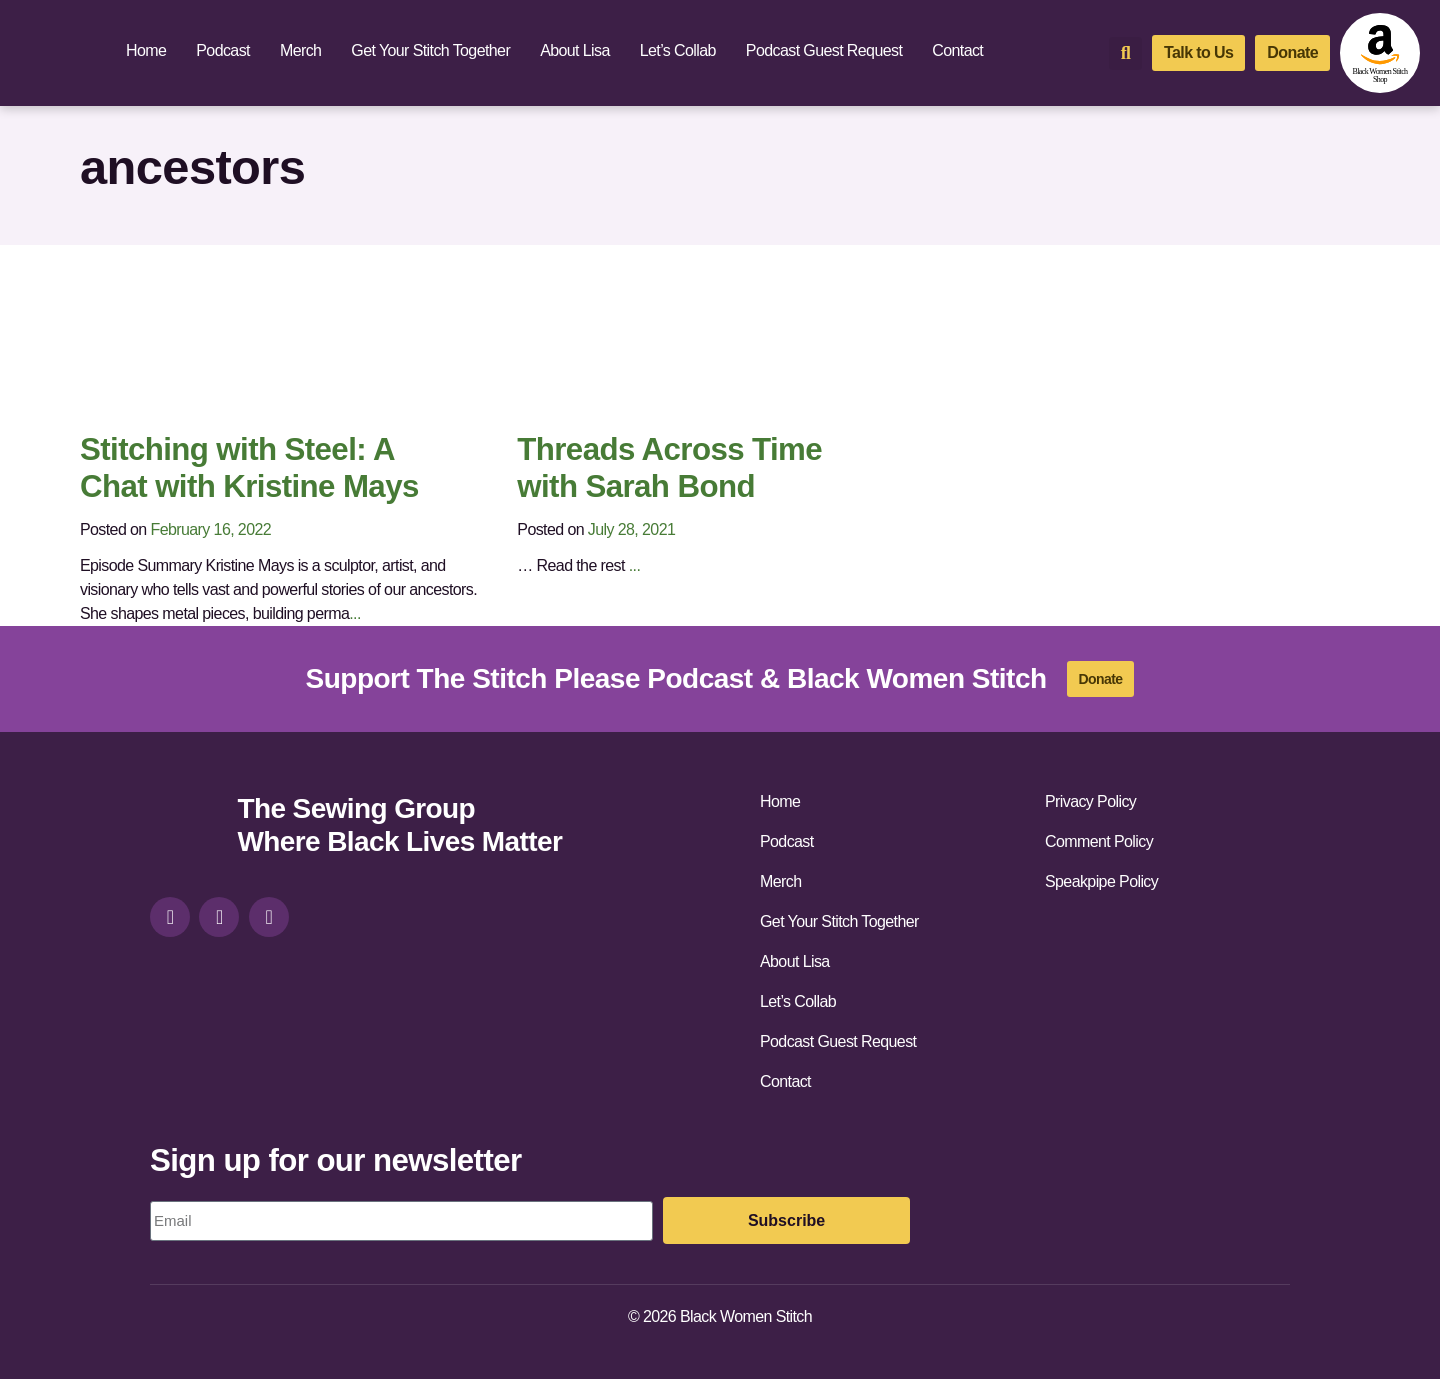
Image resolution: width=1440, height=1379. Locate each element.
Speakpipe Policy (1101, 881)
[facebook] (219, 917)
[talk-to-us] (1198, 53)
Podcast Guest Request (824, 50)
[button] (1125, 53)
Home (146, 50)
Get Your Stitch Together (430, 50)
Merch (300, 50)
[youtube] (269, 917)
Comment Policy (1099, 841)
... (355, 613)
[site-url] (186, 827)
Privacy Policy (1090, 801)
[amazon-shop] (1380, 53)
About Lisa (575, 50)
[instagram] (170, 917)
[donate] (1292, 53)
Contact (957, 50)
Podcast (223, 50)
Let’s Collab (678, 50)
